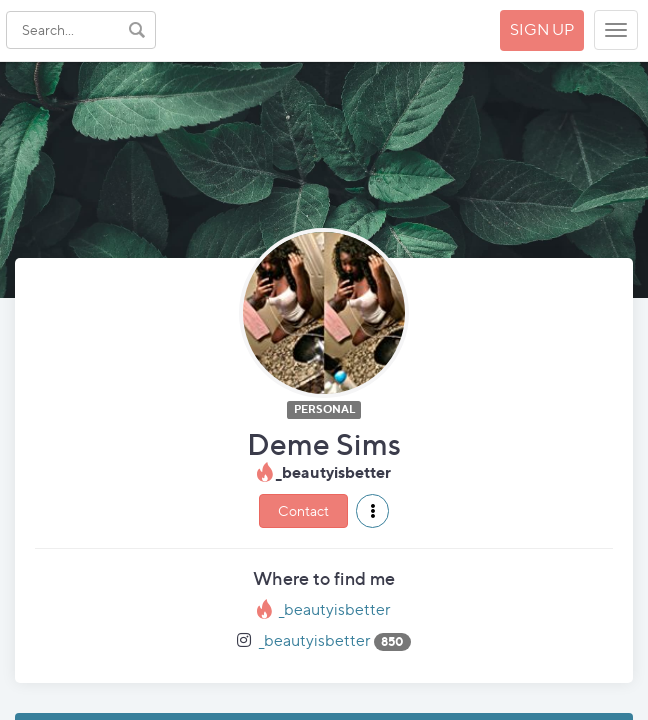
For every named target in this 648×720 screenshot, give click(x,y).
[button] (372, 511)
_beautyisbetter (335, 609)
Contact (303, 510)
